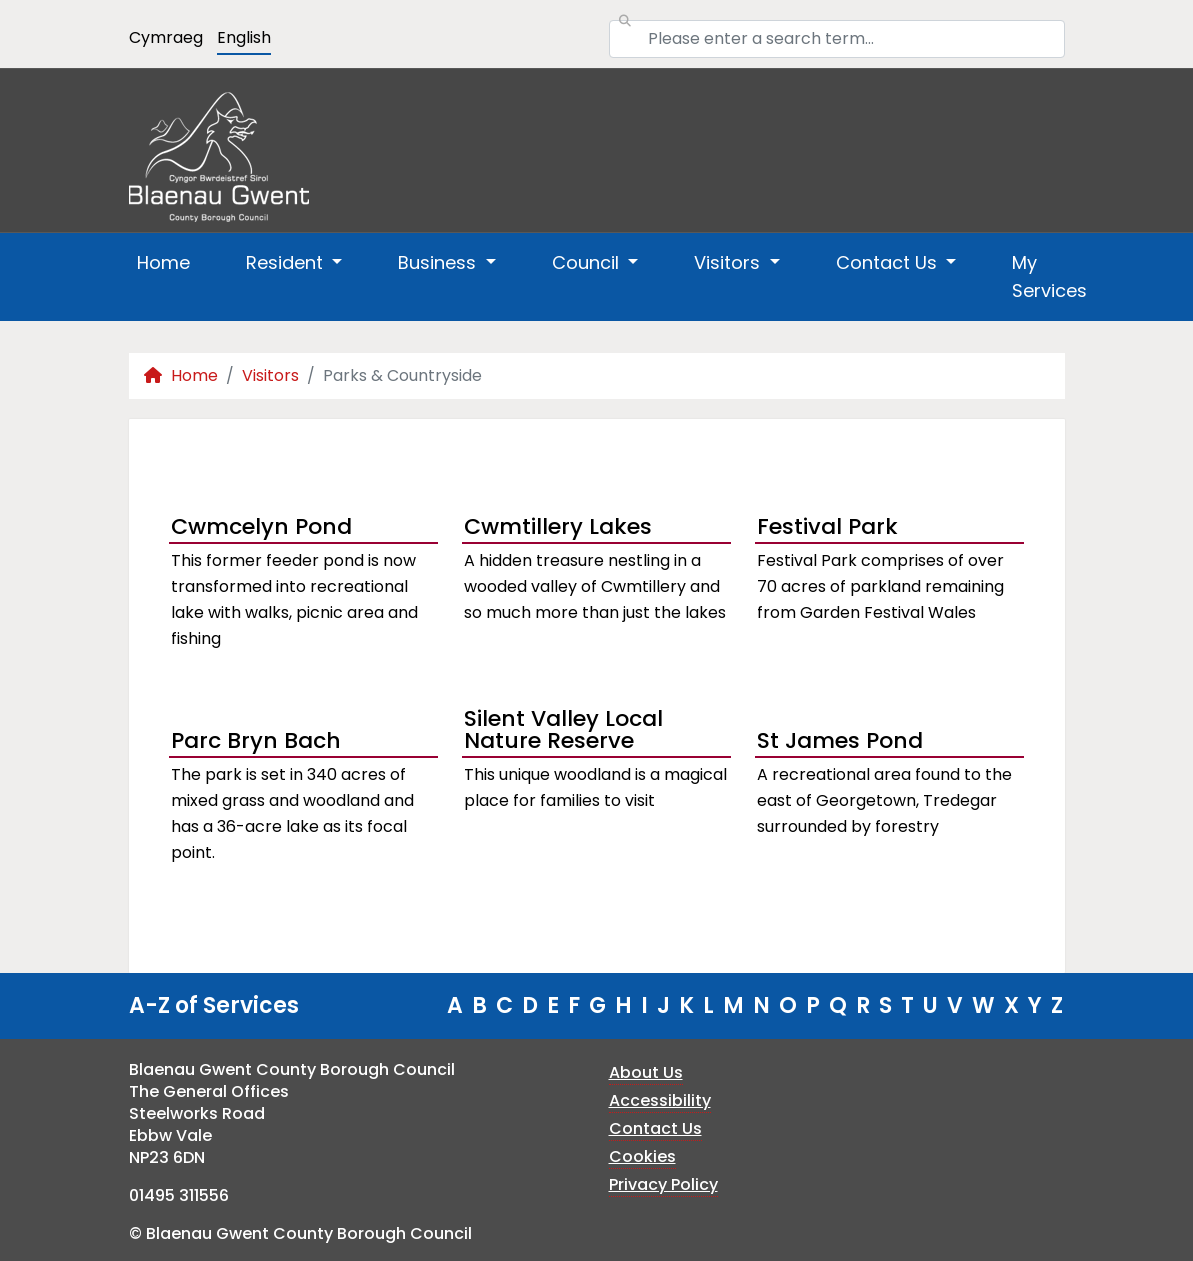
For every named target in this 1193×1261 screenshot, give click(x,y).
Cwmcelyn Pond (261, 526)
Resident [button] (287, 262)
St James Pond (840, 740)
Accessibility (660, 1100)
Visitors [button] (729, 262)
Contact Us (655, 1128)
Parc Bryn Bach (256, 740)
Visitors (270, 375)
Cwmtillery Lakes (558, 526)
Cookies (642, 1156)
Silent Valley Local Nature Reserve (563, 732)
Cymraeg (166, 37)
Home (163, 262)
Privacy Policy (663, 1184)
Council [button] (588, 262)
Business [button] (439, 262)
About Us (646, 1072)
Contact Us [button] (889, 262)
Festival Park (827, 526)
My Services (1049, 276)
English (244, 37)
